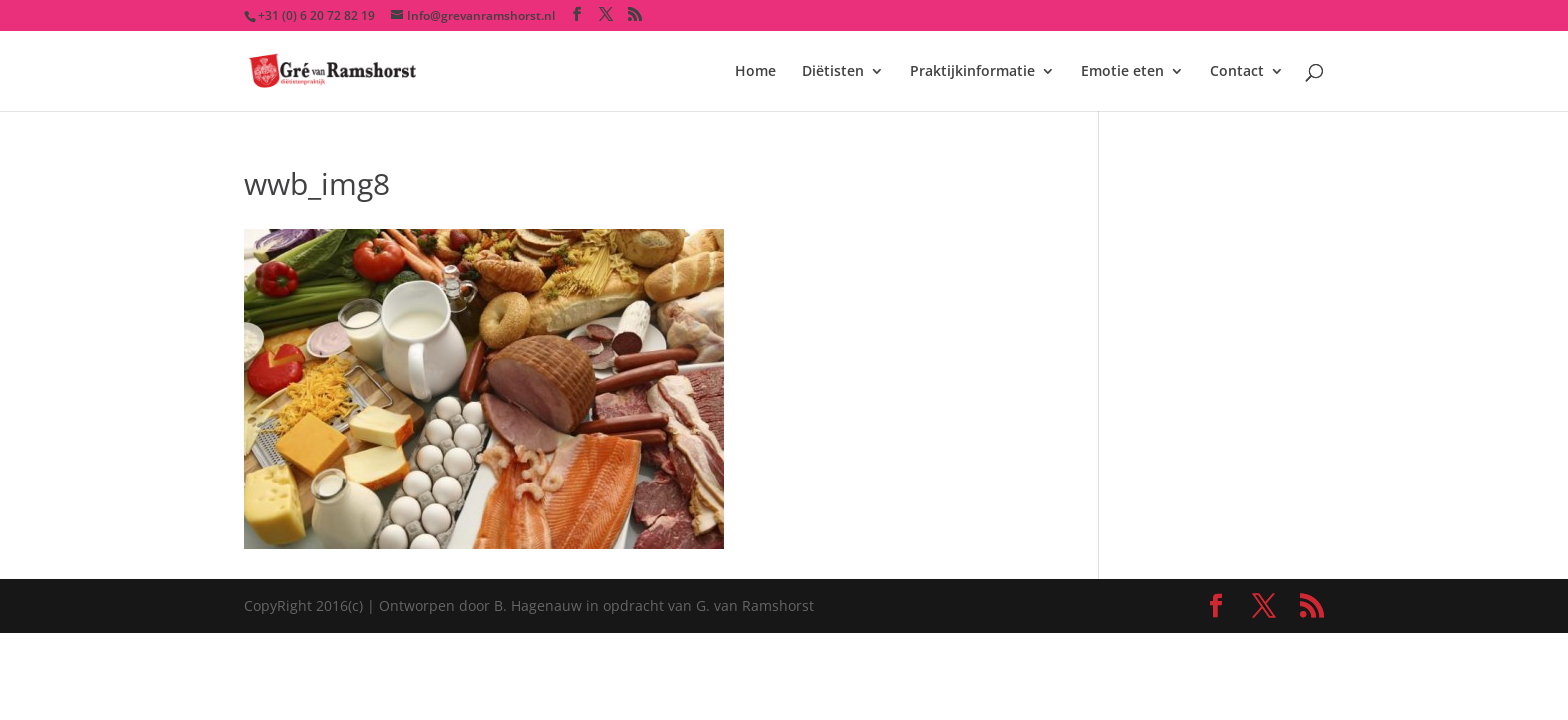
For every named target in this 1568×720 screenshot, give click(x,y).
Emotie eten (1122, 72)
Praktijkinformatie (972, 72)
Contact (1237, 72)
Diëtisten (833, 72)
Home (755, 72)
